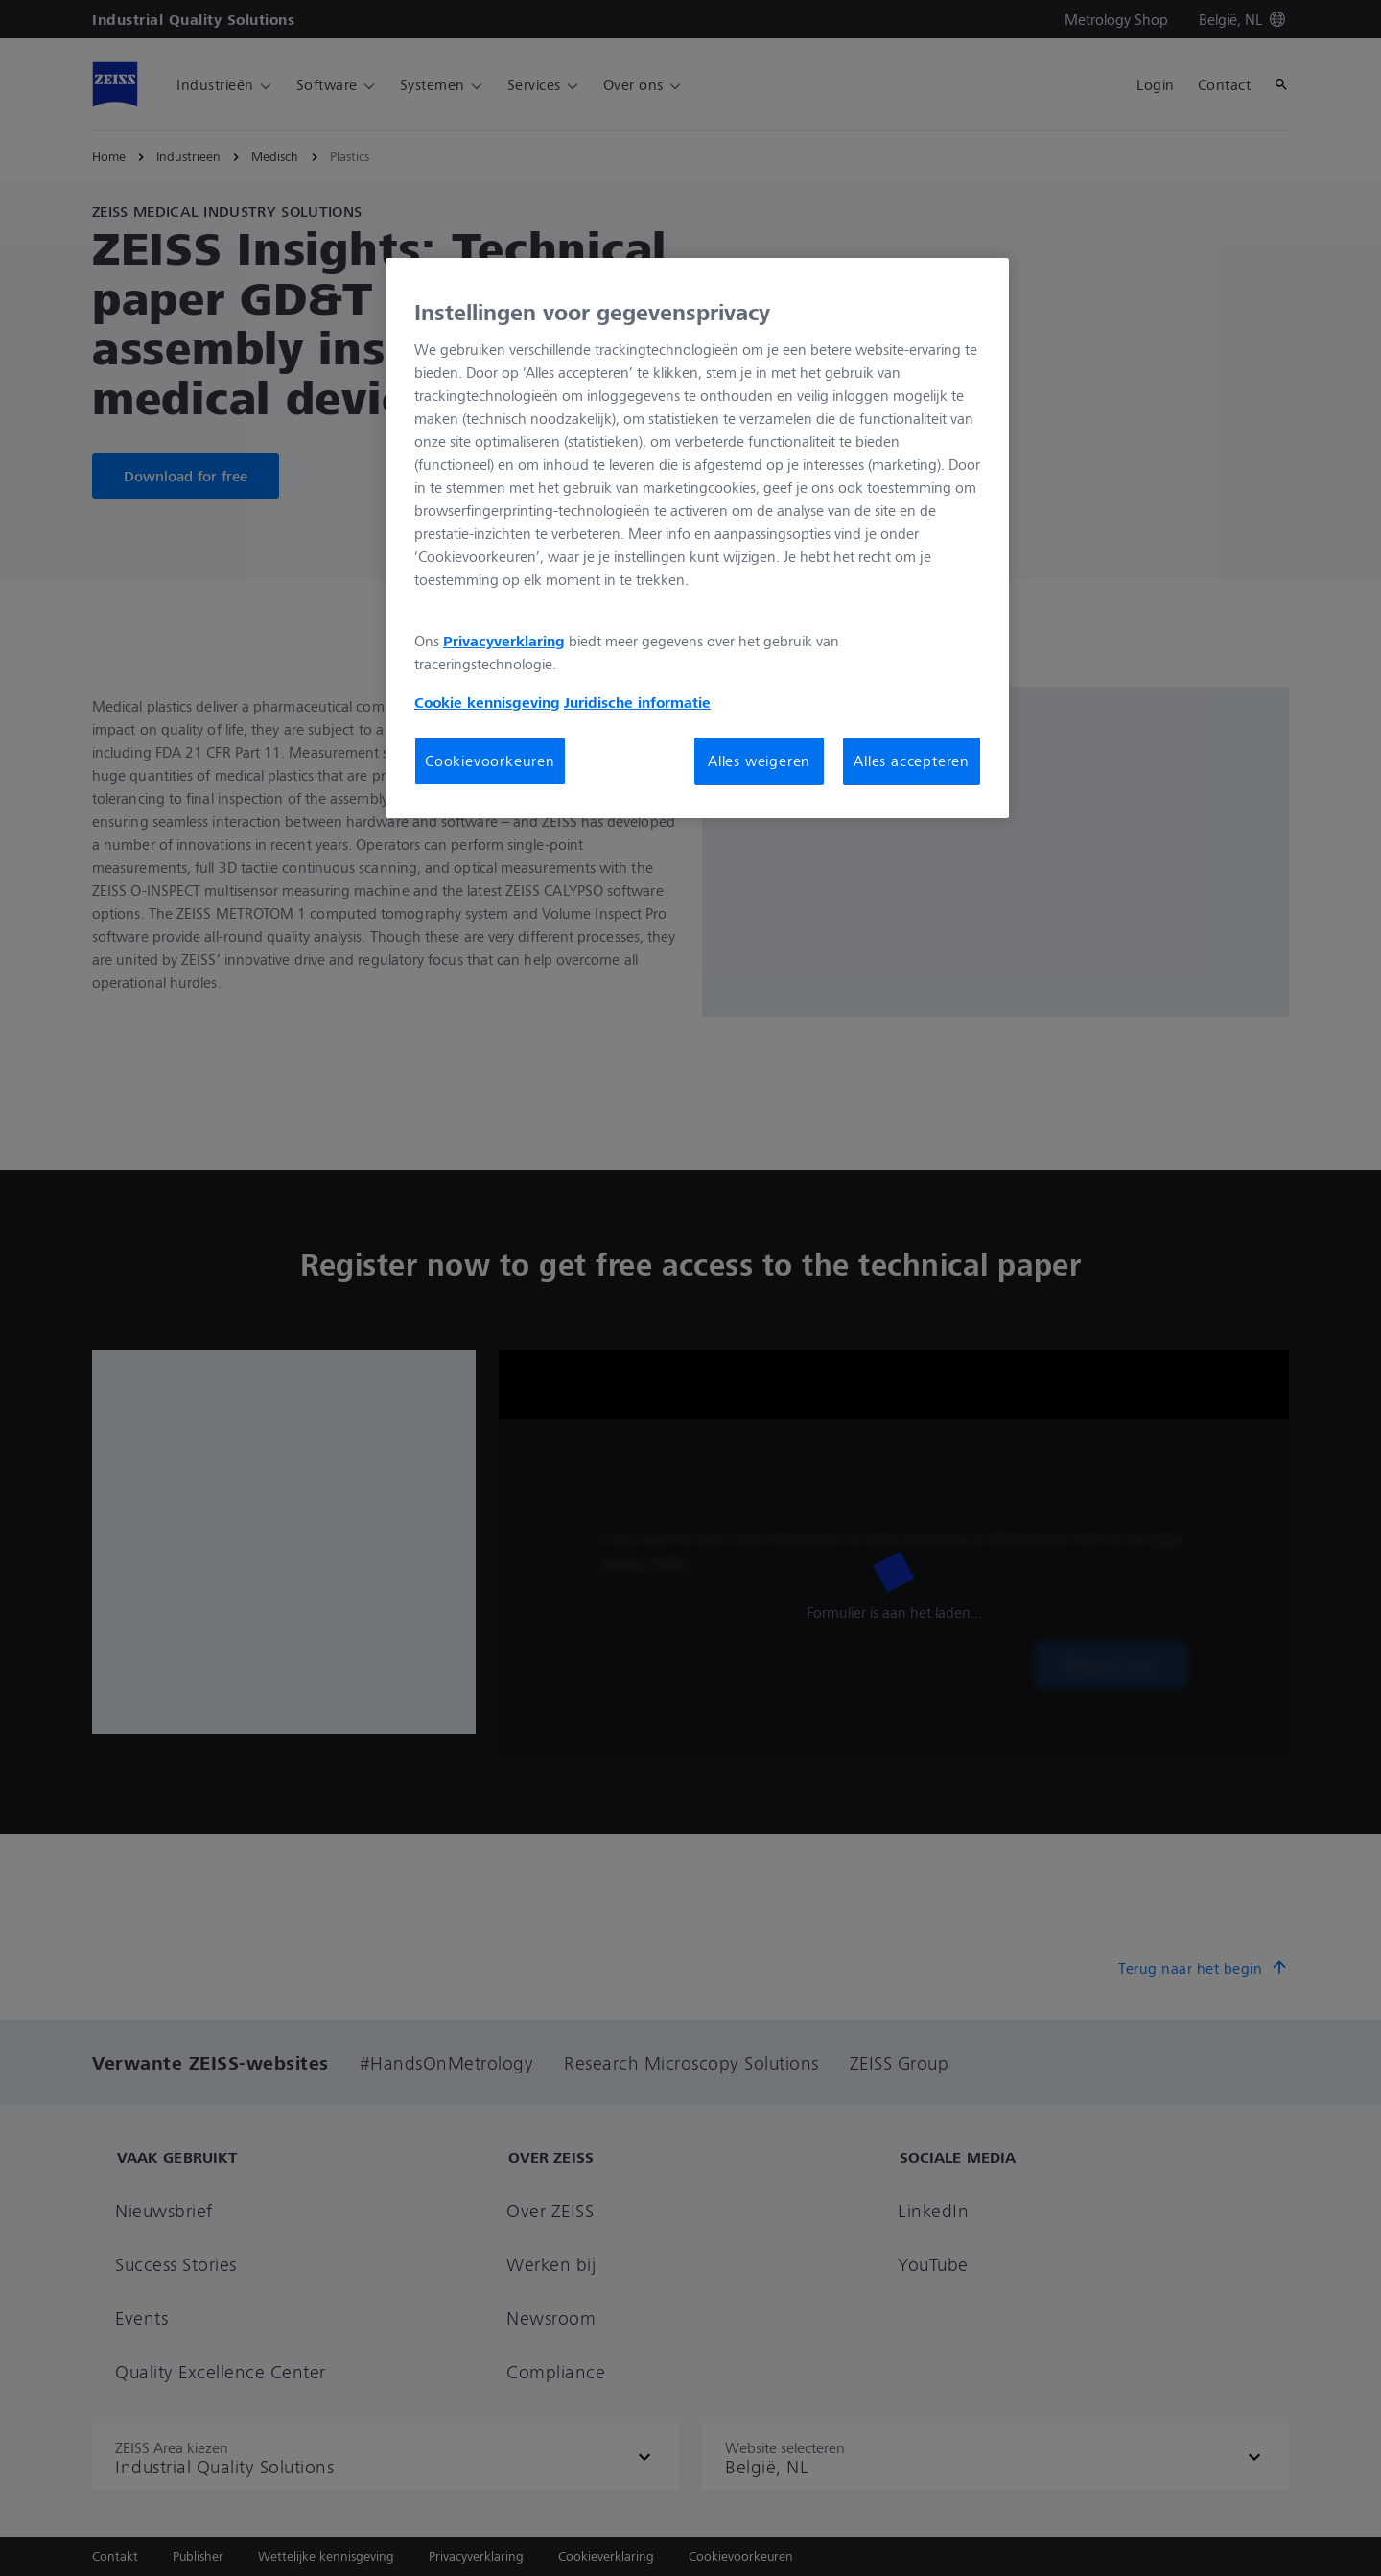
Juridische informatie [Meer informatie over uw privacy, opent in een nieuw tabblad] (637, 702)
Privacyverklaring (504, 640)
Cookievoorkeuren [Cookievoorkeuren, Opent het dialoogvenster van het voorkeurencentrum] (490, 760)
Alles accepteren (912, 760)
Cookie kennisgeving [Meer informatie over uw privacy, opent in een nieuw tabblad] (487, 702)
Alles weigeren (759, 760)
